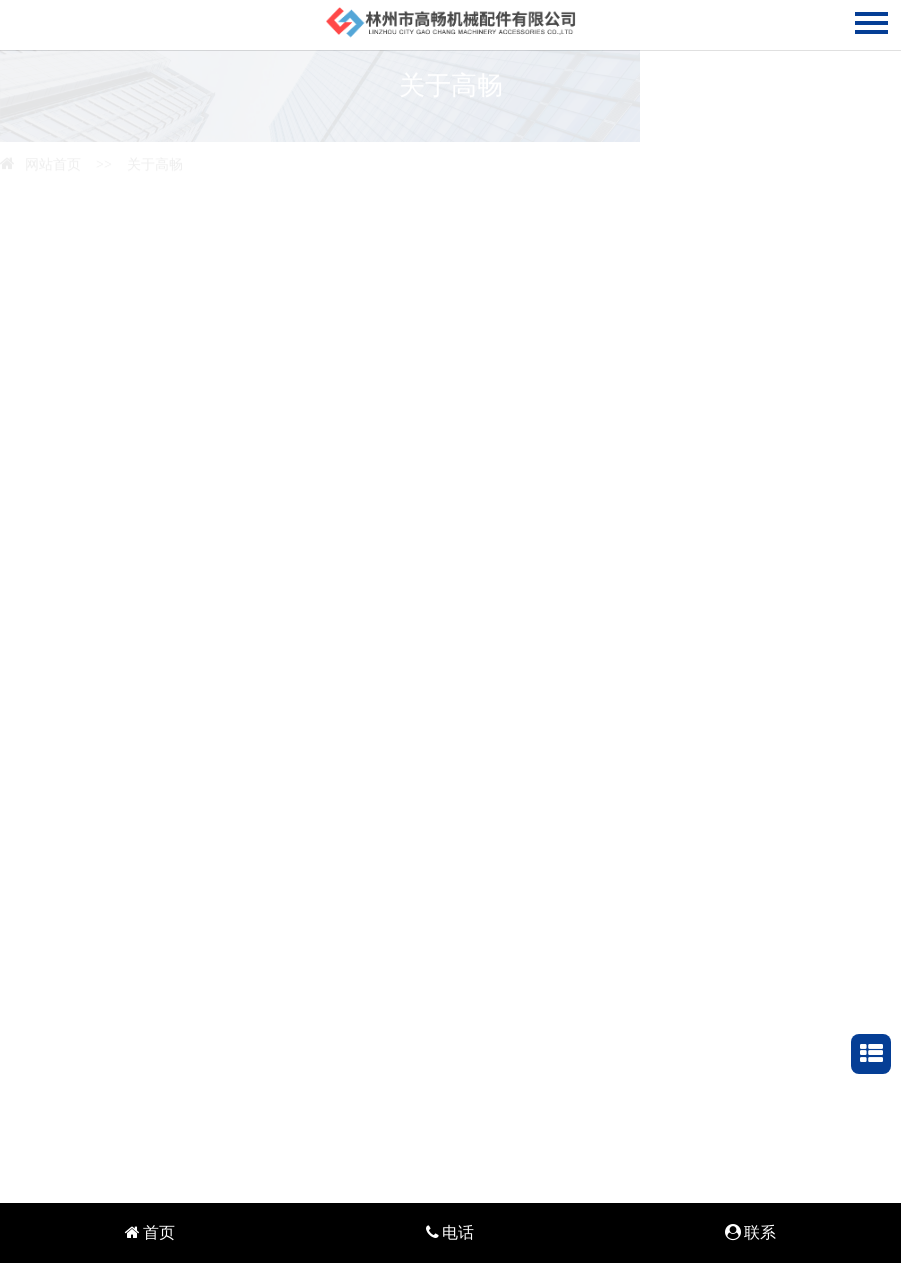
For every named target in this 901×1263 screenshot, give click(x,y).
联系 (750, 1232)
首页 (150, 1232)
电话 (450, 1232)
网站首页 (40, 163)
